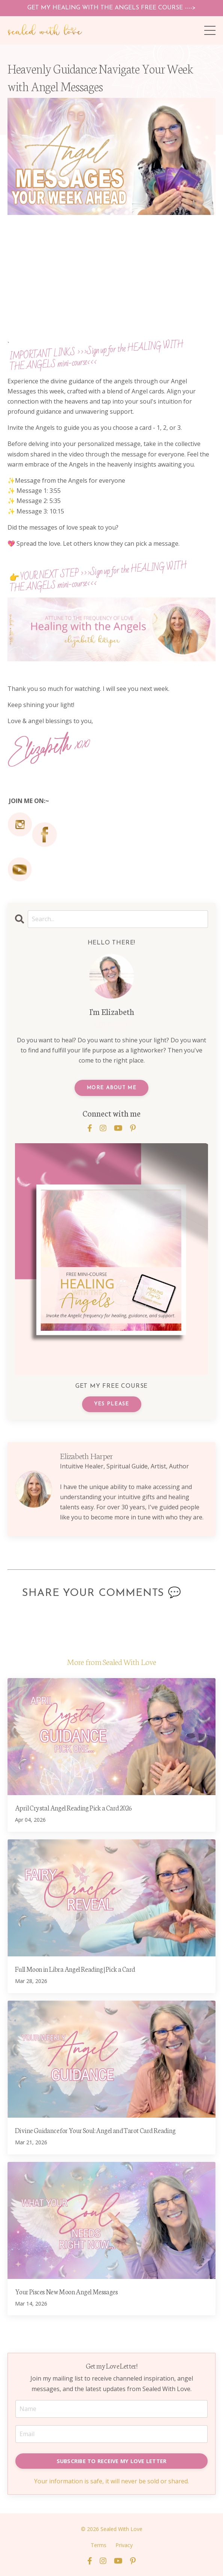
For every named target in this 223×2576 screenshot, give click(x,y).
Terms (98, 2545)
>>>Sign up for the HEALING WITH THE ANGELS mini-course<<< (96, 356)
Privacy (124, 2545)
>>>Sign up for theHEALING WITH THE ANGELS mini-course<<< (98, 577)
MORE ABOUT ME (111, 1087)
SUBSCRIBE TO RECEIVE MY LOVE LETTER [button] (112, 2461)
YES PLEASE (111, 1404)
